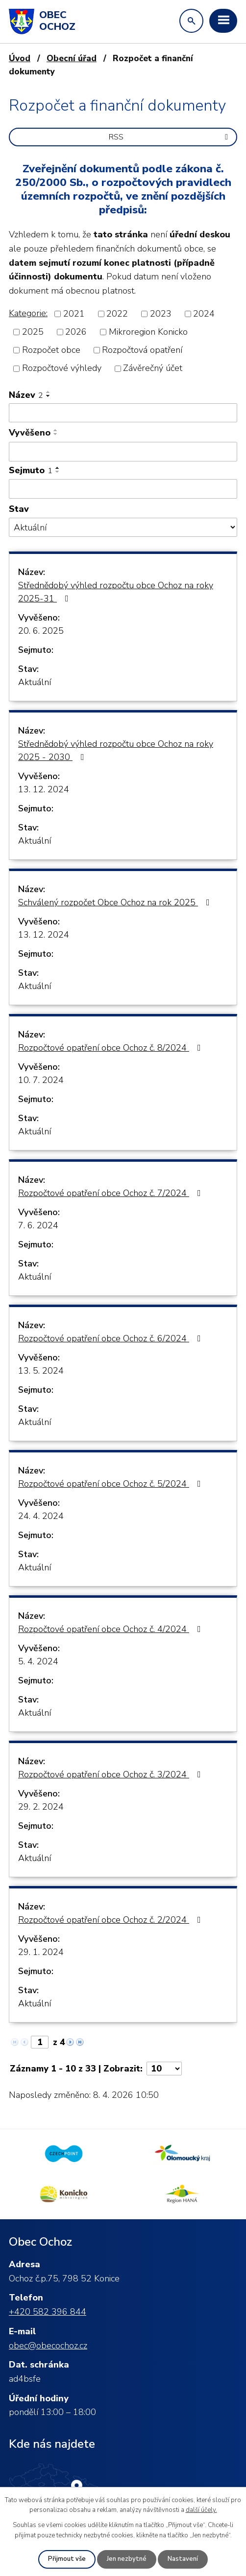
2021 (74, 314)
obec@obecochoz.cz (48, 2345)
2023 (161, 314)
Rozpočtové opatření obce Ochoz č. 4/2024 (111, 1629)
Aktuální (34, 682)
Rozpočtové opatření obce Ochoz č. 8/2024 (111, 1048)
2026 (76, 332)
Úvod (19, 58)
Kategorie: (28, 313)
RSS (170, 137)
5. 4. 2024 (38, 1661)
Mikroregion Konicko (148, 332)
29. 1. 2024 (41, 1952)
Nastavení (183, 2558)
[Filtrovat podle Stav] (123, 527)
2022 (117, 314)
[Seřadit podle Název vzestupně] (48, 392)
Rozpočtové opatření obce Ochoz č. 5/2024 (111, 1484)
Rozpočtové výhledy (61, 368)
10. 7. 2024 (41, 1080)
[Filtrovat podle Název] (123, 413)
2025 (33, 332)
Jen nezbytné (127, 2558)
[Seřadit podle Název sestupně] (48, 396)
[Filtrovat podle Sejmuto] (123, 489)
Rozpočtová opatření (142, 350)
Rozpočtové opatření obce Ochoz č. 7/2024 (111, 1193)
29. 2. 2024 (41, 1807)
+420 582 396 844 (47, 2312)
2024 (204, 314)
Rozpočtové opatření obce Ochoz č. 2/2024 (111, 1920)
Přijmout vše (67, 2558)
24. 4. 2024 (41, 1516)
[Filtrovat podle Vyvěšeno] (123, 451)
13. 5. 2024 (41, 1371)
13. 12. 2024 (43, 789)
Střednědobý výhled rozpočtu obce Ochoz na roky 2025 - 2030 (115, 750)
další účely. (201, 2510)
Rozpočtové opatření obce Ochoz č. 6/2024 (111, 1338)
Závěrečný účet (152, 368)
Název (26, 395)
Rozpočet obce (51, 350)
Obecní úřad (72, 58)
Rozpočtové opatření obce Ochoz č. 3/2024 (111, 1774)
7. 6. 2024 (38, 1225)
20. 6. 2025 (41, 631)
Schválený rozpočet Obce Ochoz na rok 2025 (116, 902)
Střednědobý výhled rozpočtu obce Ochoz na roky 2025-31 (115, 591)
